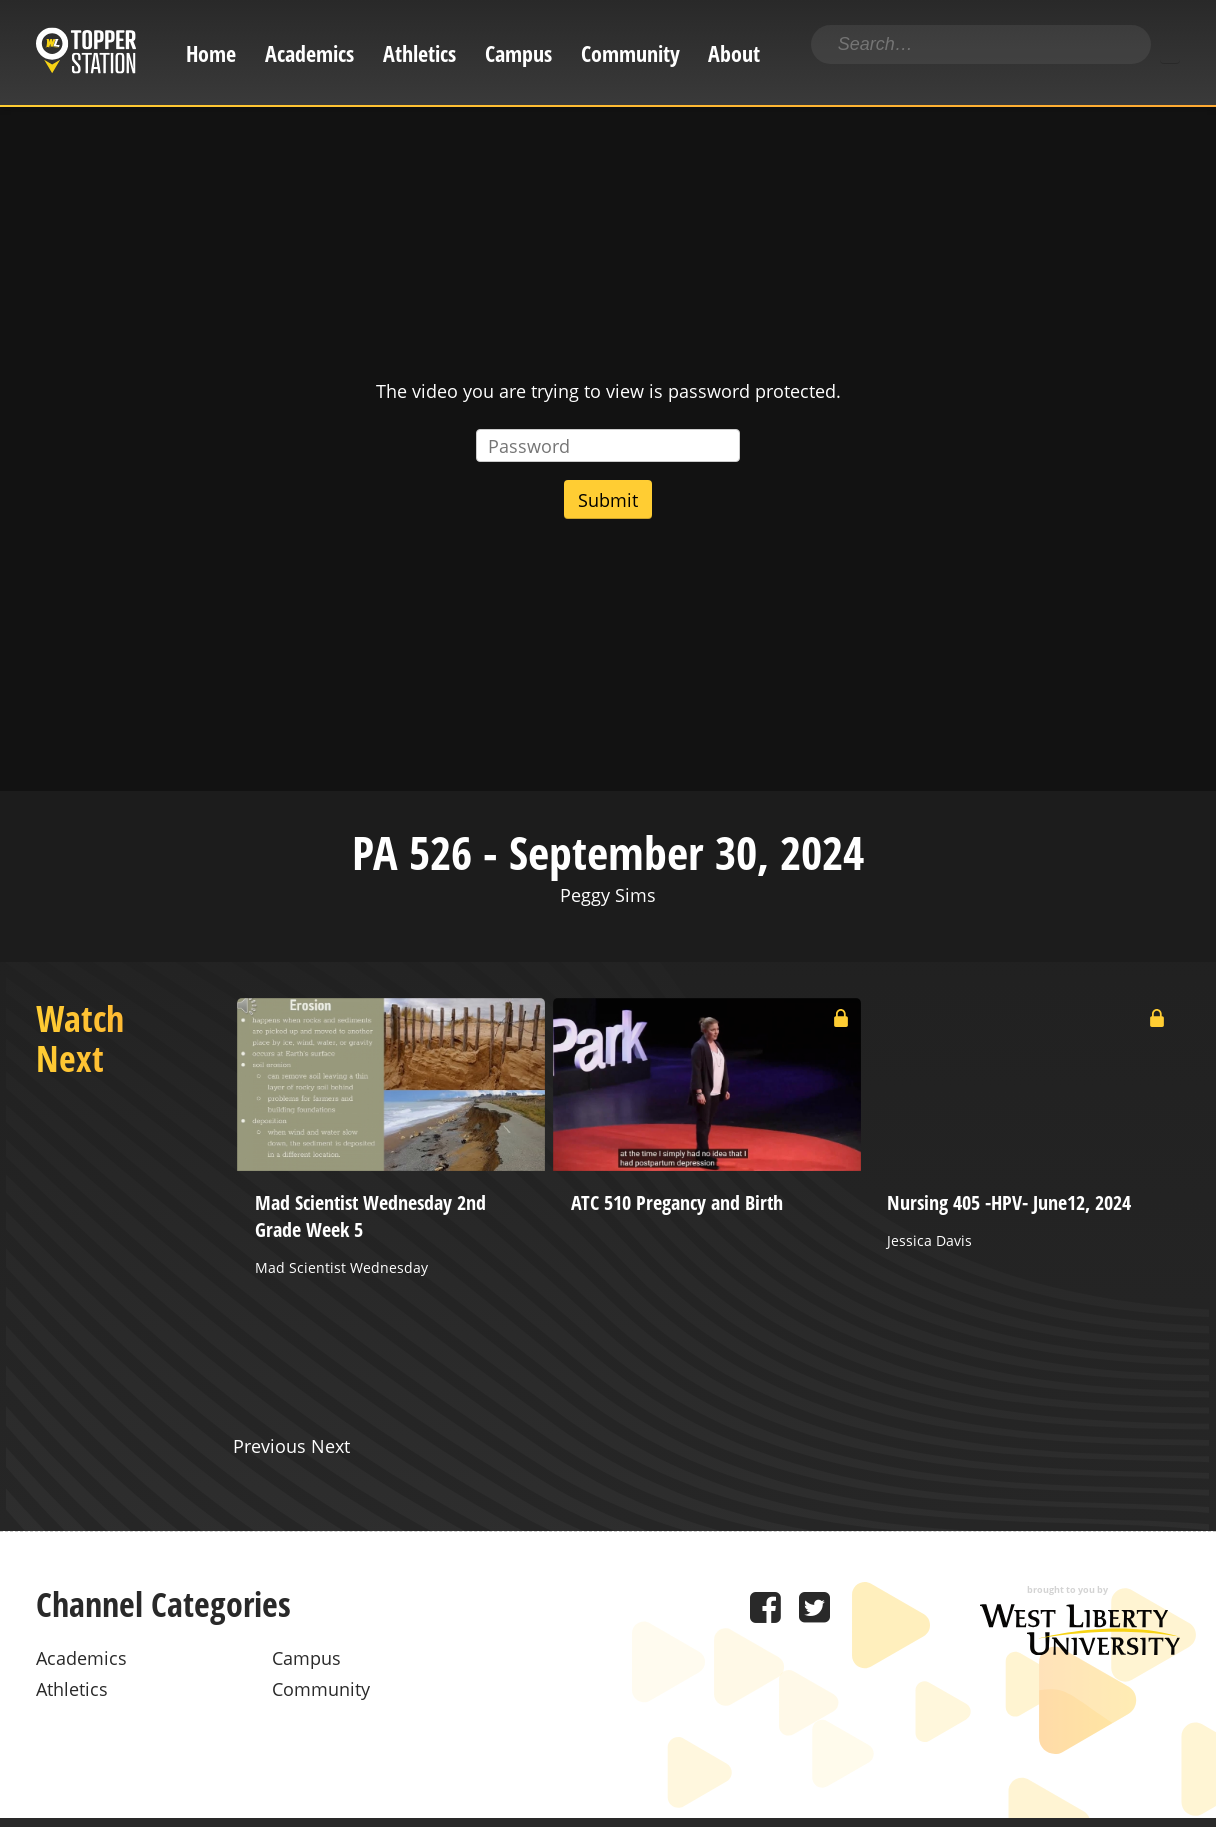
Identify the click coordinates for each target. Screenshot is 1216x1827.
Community (630, 53)
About (734, 53)
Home (211, 53)
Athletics (419, 53)
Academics (309, 53)
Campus (518, 53)
